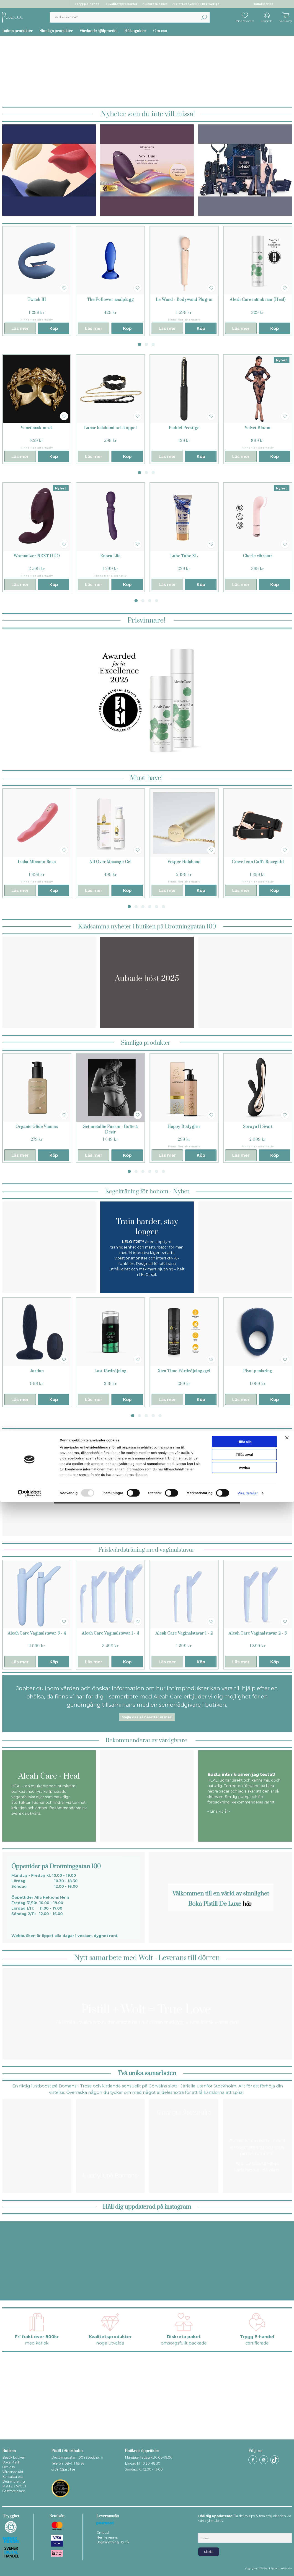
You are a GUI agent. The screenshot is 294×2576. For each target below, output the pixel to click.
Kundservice (263, 4)
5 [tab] (156, 906)
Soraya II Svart (258, 1126)
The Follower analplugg (110, 299)
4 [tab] (156, 600)
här (204, 1496)
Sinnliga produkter (56, 31)
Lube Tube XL (184, 556)
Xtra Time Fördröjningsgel (184, 1371)
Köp (53, 328)
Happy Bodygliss (184, 1126)
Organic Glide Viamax (36, 1126)
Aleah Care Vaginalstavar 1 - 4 (110, 1633)
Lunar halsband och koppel (110, 428)
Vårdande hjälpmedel (98, 31)
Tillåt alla (244, 2473)
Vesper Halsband (184, 862)
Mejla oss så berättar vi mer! (147, 1717)
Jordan (37, 1371)
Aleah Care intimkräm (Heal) (258, 299)
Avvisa (244, 2498)
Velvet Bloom (258, 428)
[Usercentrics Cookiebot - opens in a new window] (29, 2524)
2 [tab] (146, 344)
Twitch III (37, 299)
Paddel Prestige (184, 428)
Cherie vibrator (257, 556)
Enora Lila (110, 556)
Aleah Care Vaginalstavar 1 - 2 (184, 1633)
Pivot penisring (257, 1371)
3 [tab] (153, 344)
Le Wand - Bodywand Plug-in (184, 299)
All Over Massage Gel (110, 862)
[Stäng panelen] (287, 2468)
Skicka (208, 2552)
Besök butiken (13, 2457)
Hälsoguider (135, 31)
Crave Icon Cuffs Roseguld (258, 862)
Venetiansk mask (37, 428)
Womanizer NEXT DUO (37, 556)
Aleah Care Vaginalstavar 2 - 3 (258, 1633)
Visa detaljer (247, 2524)
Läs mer (20, 328)
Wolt (180, 2022)
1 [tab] (139, 344)
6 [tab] (163, 906)
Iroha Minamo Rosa (37, 862)
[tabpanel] (37, 281)
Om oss (160, 31)
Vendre (288, 2568)
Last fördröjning (110, 1371)
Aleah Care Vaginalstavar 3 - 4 (37, 1633)
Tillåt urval (244, 2485)
